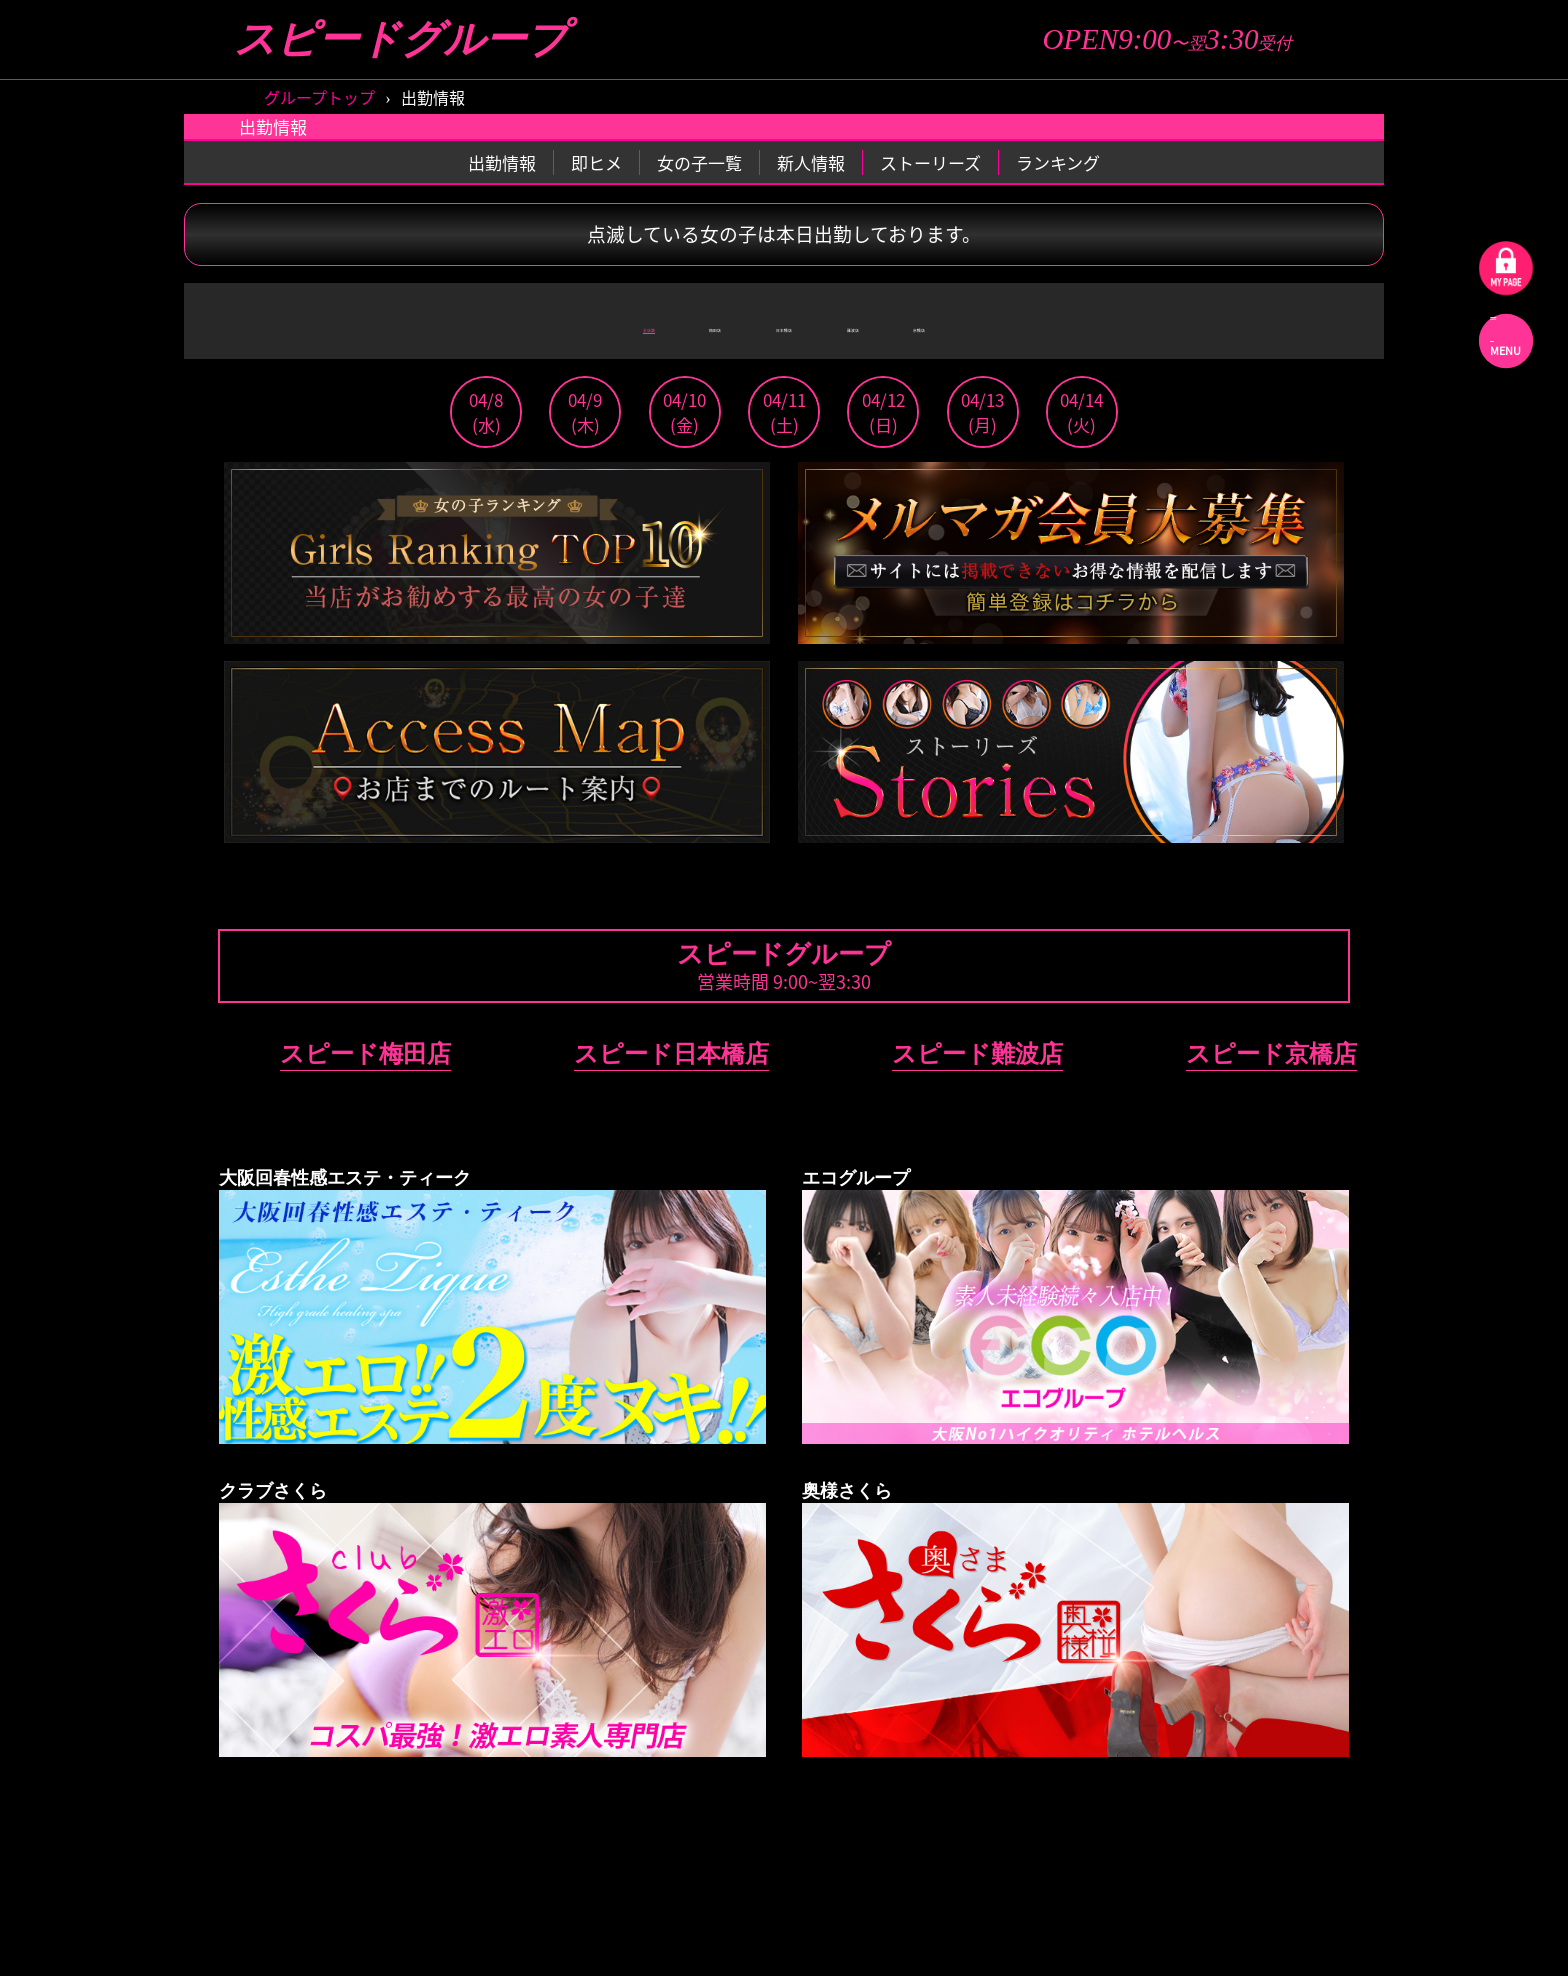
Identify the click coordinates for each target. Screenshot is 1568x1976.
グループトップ (319, 97)
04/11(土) (784, 412)
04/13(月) (982, 412)
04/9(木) (585, 412)
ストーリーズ (930, 162)
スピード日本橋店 (671, 1053)
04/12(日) (883, 412)
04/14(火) (1081, 412)
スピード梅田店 (365, 1053)
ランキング (1058, 162)
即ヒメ (596, 162)
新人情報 (811, 162)
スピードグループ (401, 39)
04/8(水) (486, 412)
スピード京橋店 (1271, 1053)
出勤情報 (502, 162)
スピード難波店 (977, 1053)
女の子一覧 (699, 162)
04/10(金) (684, 412)
